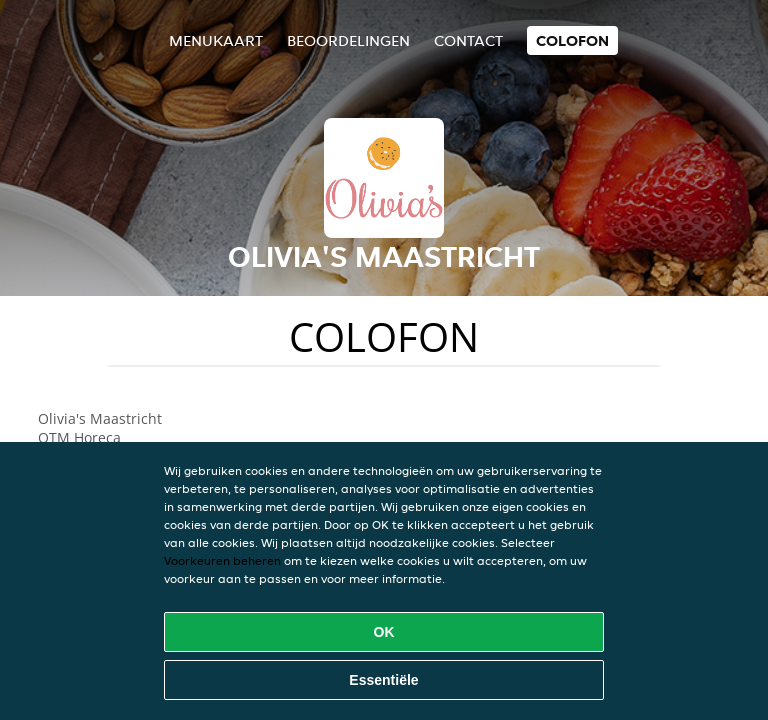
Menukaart (216, 40)
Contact (468, 40)
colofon (572, 40)
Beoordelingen (348, 40)
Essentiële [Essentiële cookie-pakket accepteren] (383, 680)
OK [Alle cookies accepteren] (384, 632)
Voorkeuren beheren (222, 560)
